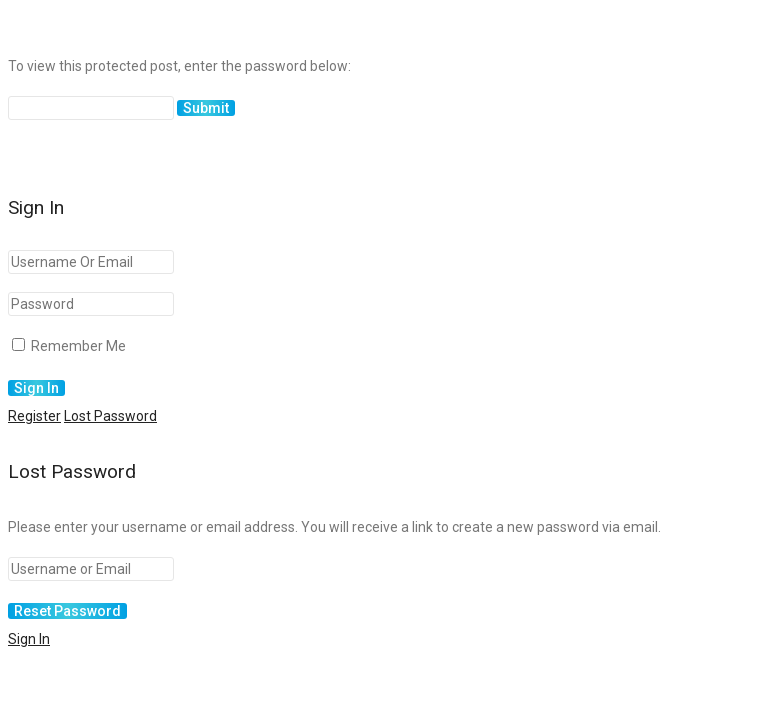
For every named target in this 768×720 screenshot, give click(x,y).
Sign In (29, 639)
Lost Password (110, 416)
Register (34, 416)
